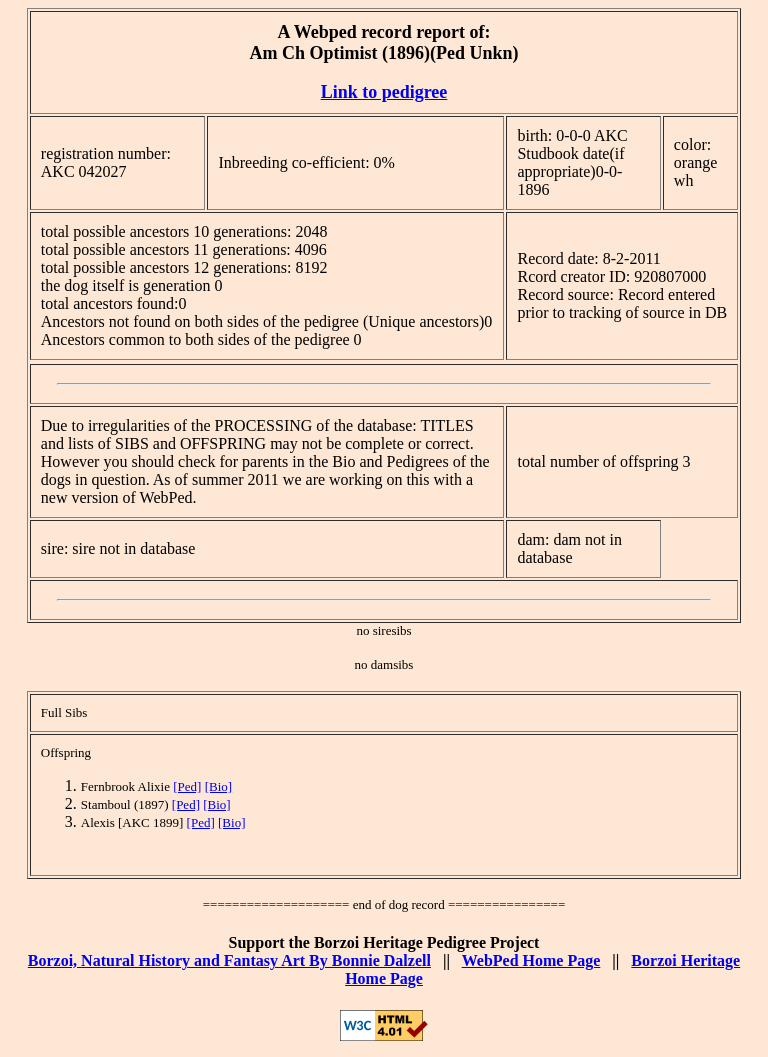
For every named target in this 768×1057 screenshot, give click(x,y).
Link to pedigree (384, 92)
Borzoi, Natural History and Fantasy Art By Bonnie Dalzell (229, 960)
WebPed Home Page (531, 960)
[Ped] (187, 786)
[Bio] (218, 786)
